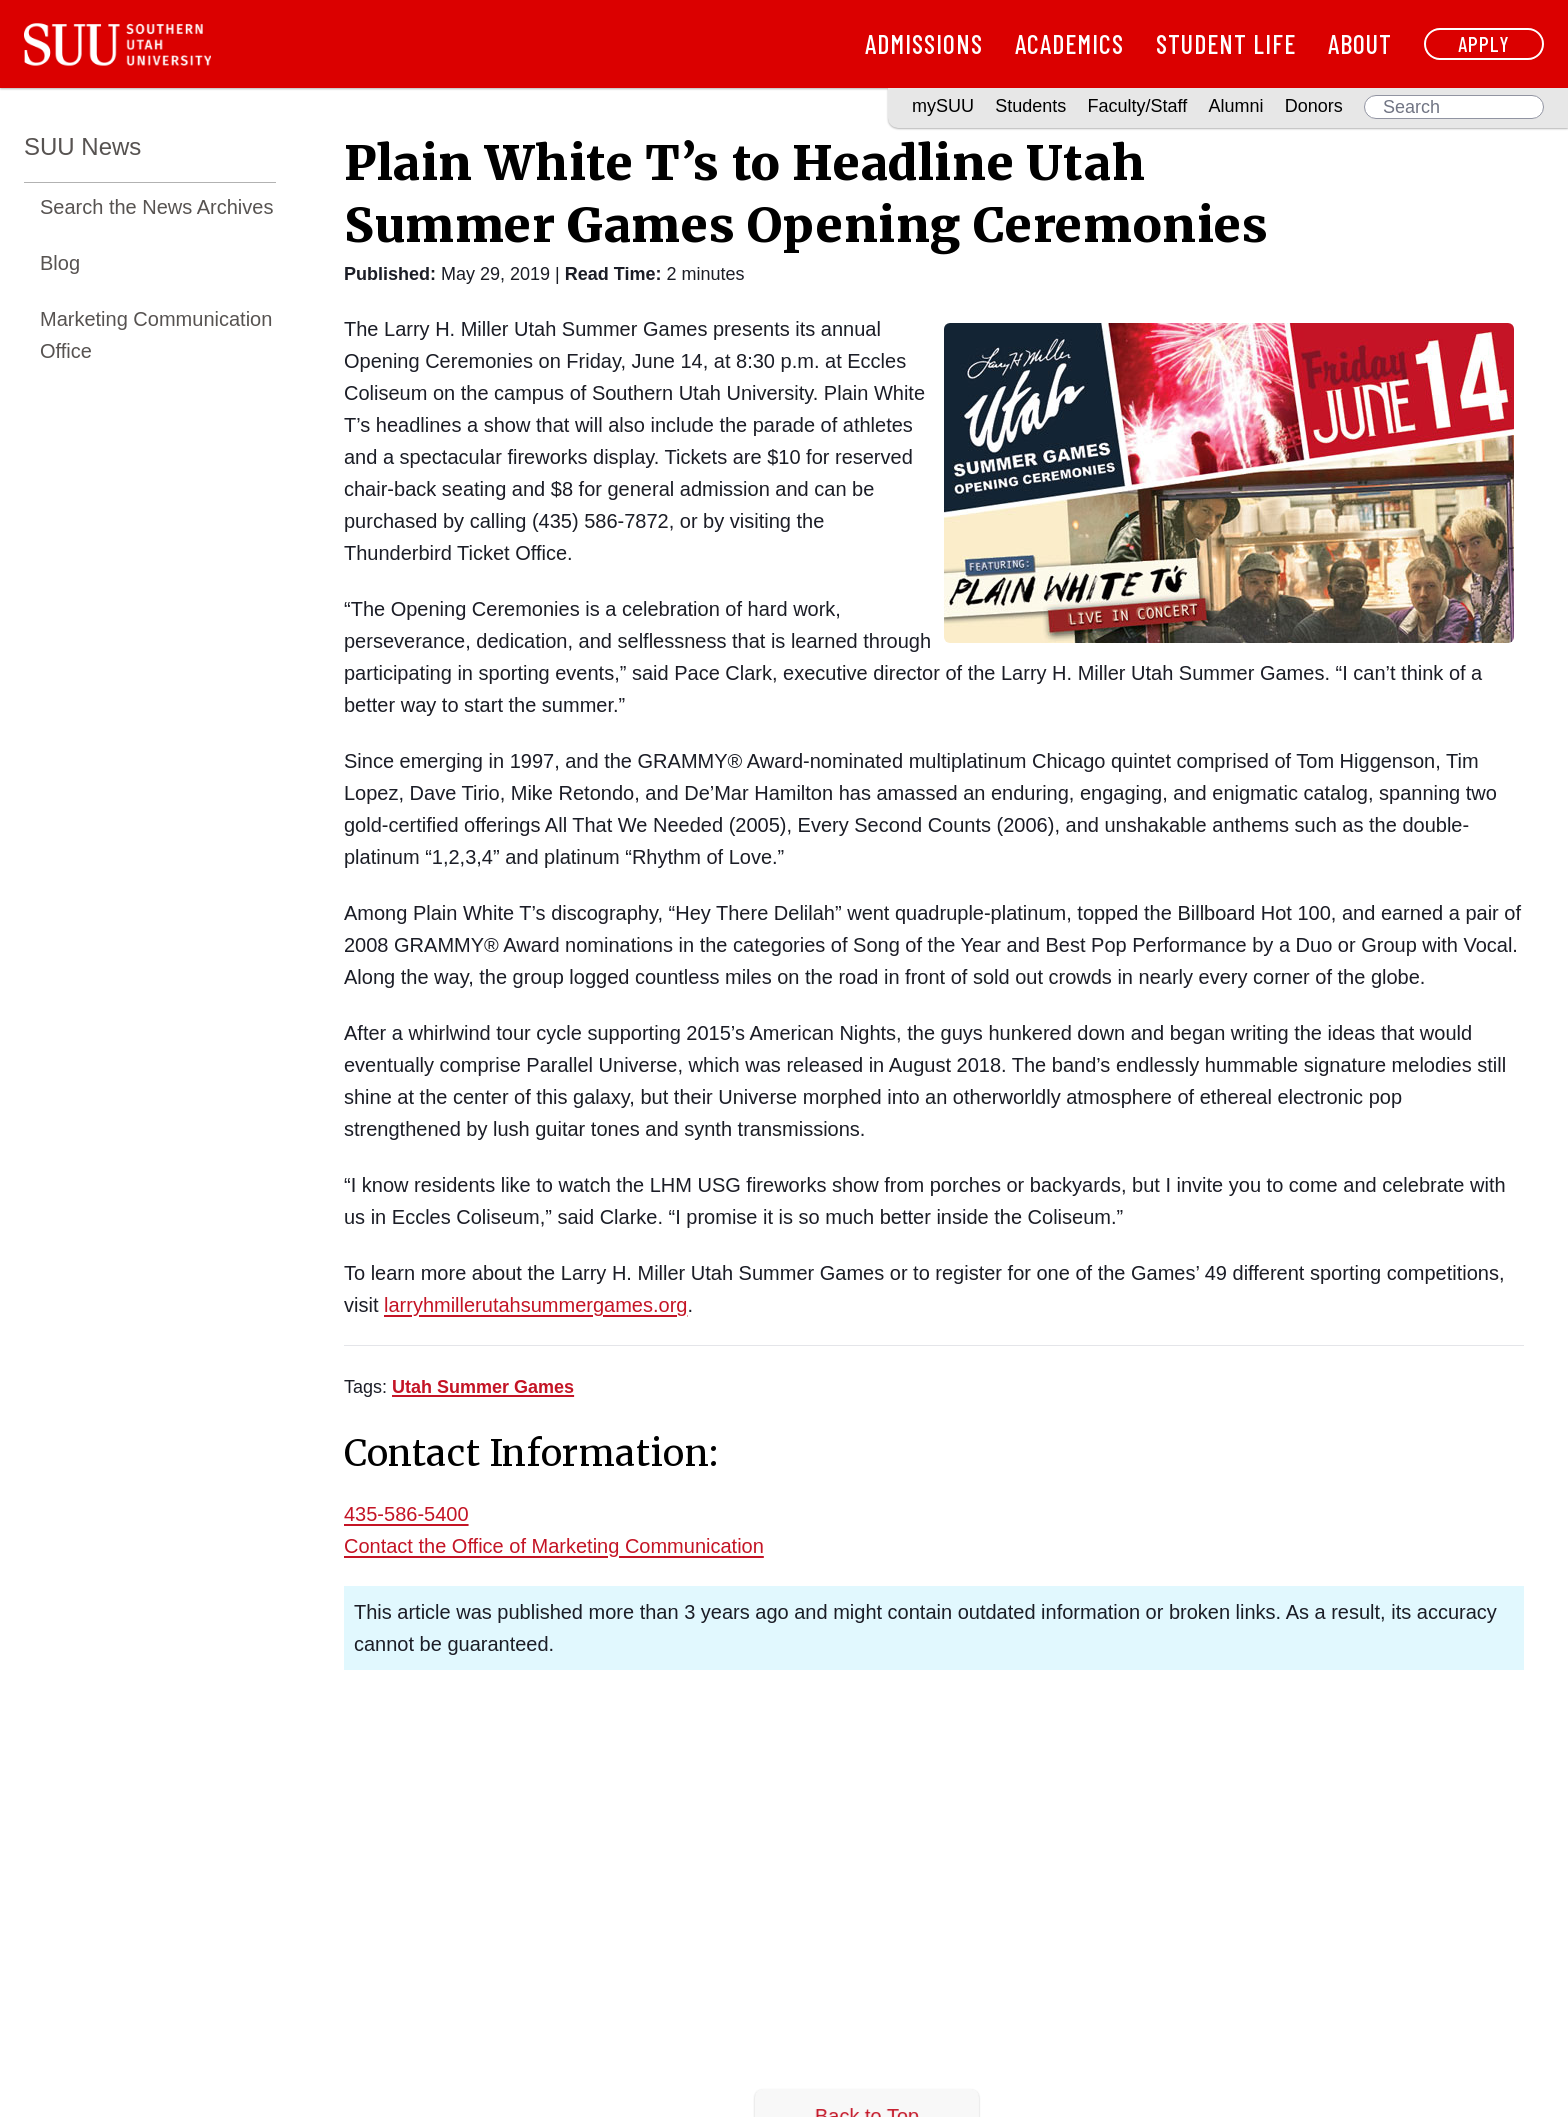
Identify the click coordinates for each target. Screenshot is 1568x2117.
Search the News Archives (156, 207)
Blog (60, 263)
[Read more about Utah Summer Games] (483, 1387)
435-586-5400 (406, 1514)
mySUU (943, 106)
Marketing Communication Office (156, 335)
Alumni (1235, 106)
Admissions (924, 43)
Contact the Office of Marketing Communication (554, 1546)
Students (1030, 106)
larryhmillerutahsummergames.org (535, 1305)
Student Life (1226, 43)
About (1360, 43)
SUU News (82, 146)
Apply (1484, 43)
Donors (1314, 106)
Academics (1069, 43)
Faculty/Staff (1138, 106)
